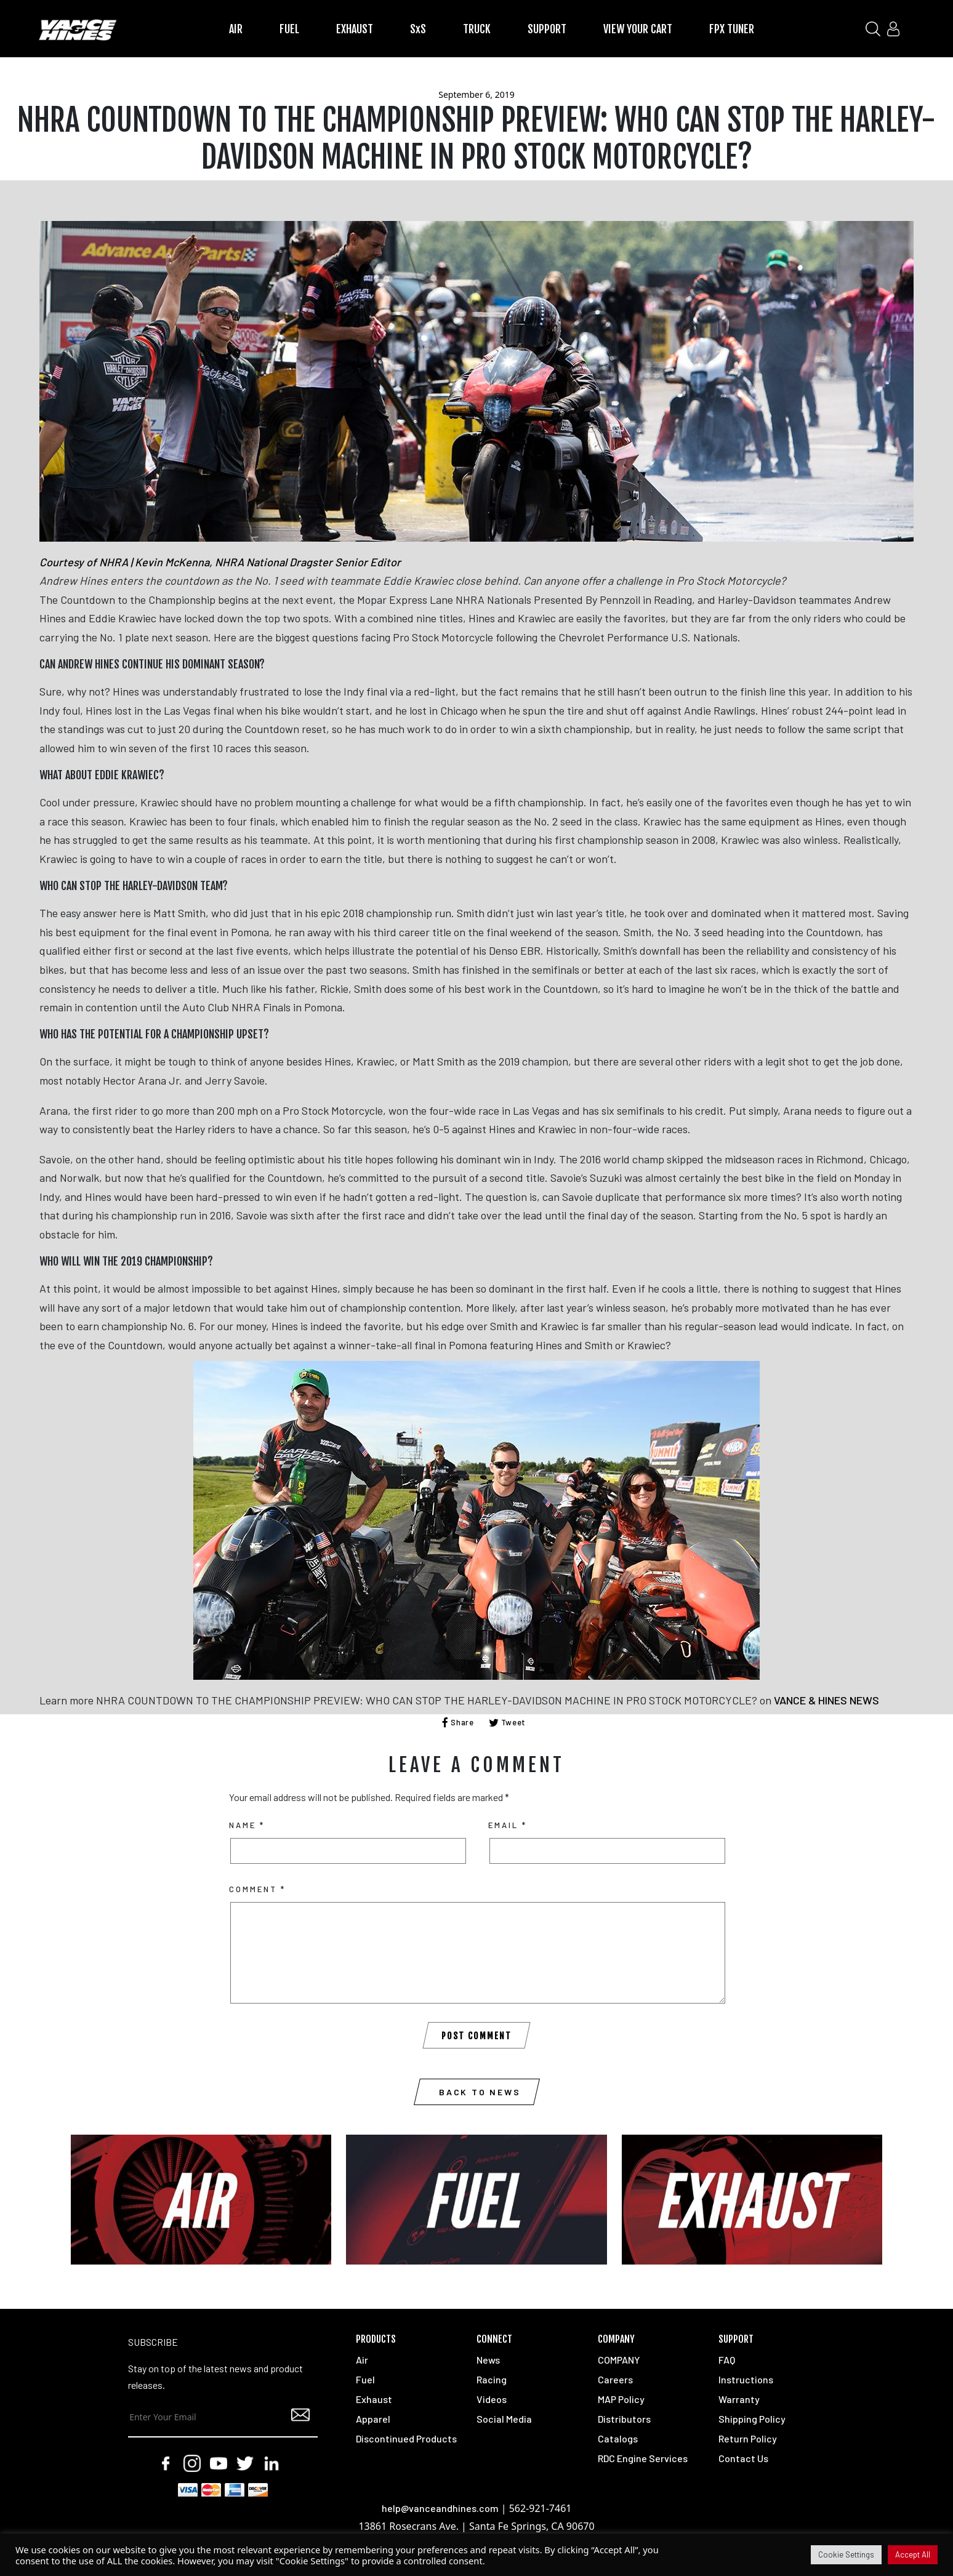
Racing (491, 2379)
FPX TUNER (731, 29)
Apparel (373, 2419)
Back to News (480, 2092)
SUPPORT (547, 29)
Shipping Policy (752, 2419)
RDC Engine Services (643, 2458)
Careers (615, 2379)
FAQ (726, 2359)
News (488, 2359)
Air (362, 2359)
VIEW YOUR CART (637, 29)
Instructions (745, 2379)
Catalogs (618, 2438)
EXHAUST (354, 29)
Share (458, 1722)
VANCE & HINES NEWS (826, 1700)
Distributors (624, 2419)
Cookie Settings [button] (846, 2554)
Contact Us (743, 2458)
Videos (491, 2399)
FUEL (289, 29)
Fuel (365, 2379)
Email (507, 1825)
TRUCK (477, 29)
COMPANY (619, 2359)
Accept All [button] (912, 2554)
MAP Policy (621, 2399)
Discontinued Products (406, 2438)
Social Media (504, 2419)
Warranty (739, 2399)
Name (247, 1825)
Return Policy (747, 2438)
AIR (236, 29)
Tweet (507, 1722)
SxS (418, 29)
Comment (257, 1889)
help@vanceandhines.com (440, 2508)
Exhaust (374, 2399)
